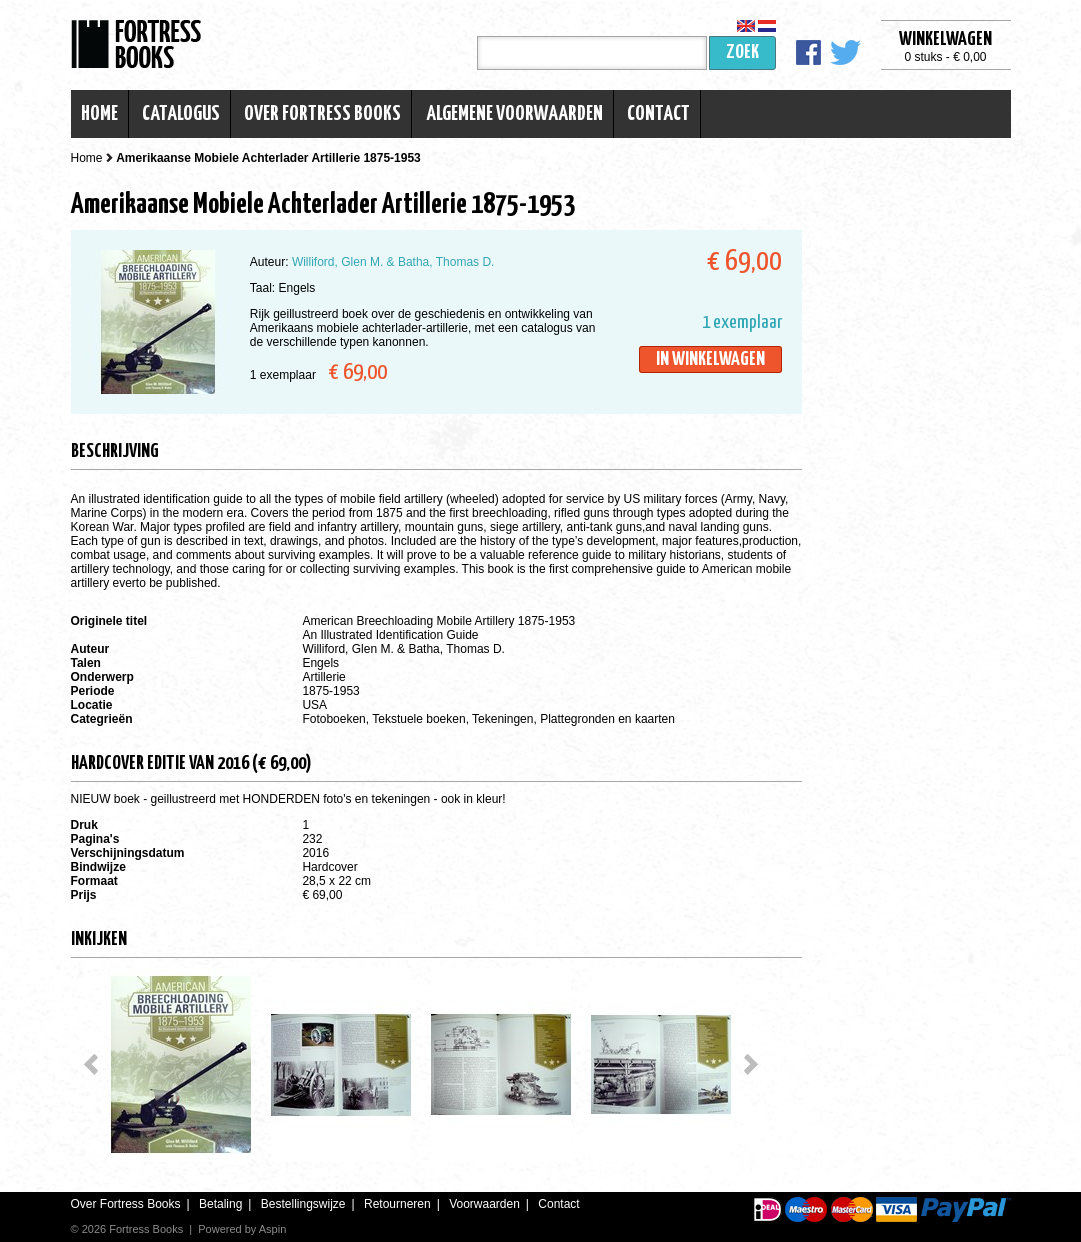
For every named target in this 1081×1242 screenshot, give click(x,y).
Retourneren (397, 1204)
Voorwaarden (484, 1204)
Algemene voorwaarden (514, 114)
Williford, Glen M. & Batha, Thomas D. (393, 262)
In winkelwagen (710, 359)
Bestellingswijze (303, 1204)
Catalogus (181, 114)
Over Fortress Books (322, 114)
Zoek (742, 52)
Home (99, 114)
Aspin (273, 1229)
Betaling (220, 1204)
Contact (658, 114)
